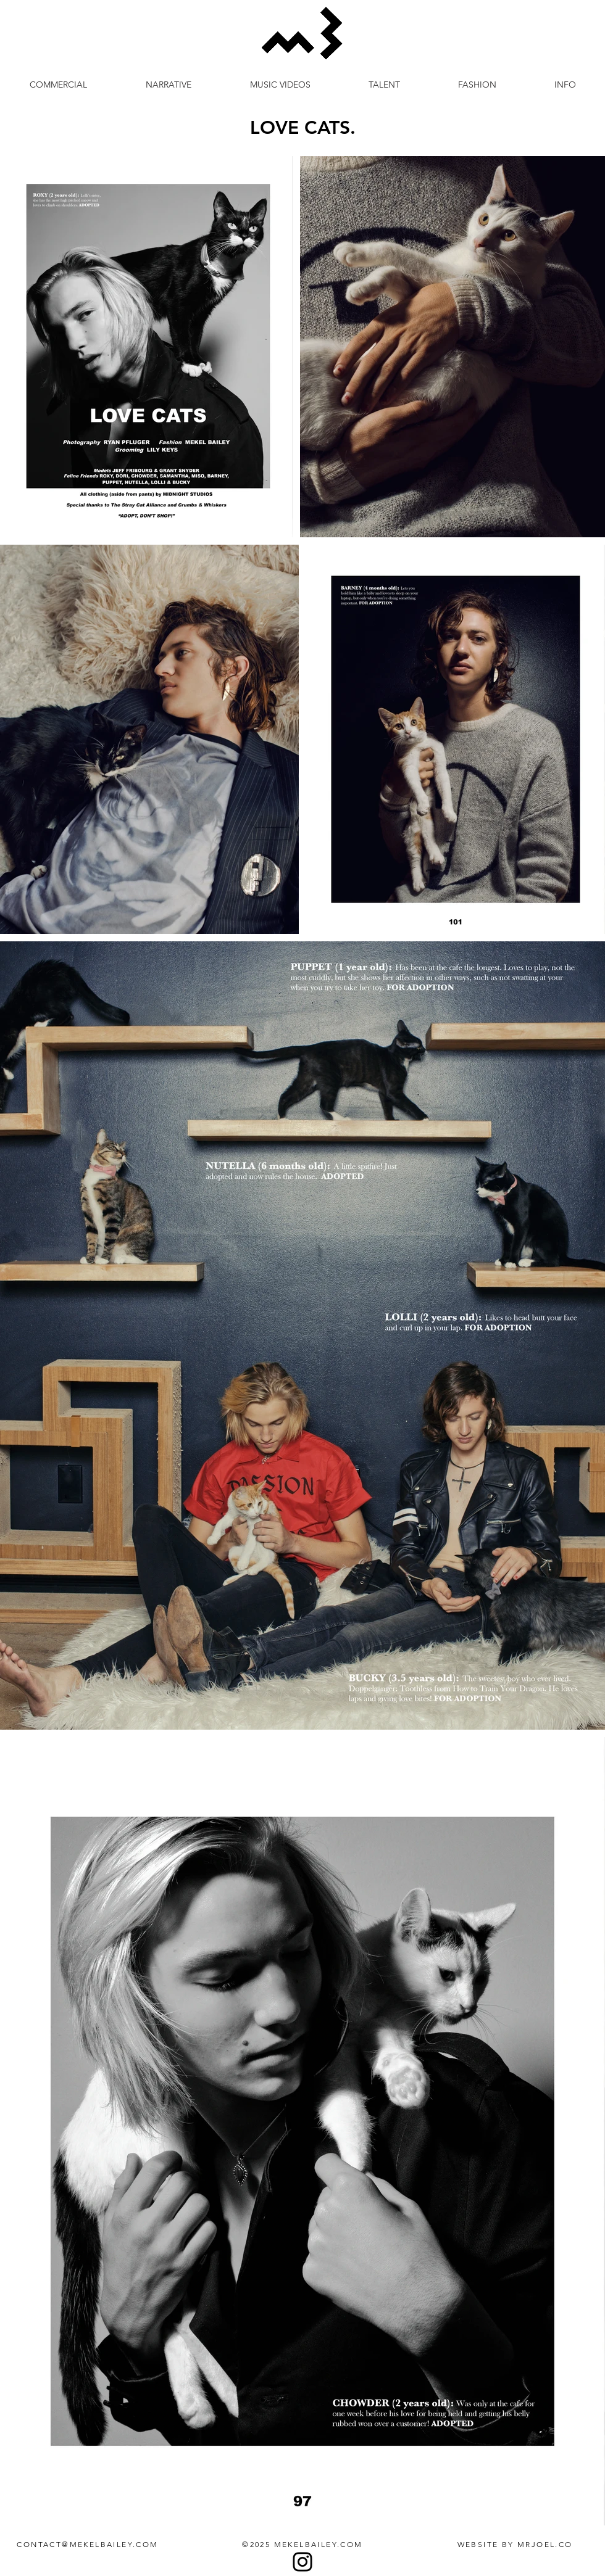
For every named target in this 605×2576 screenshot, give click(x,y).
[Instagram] (302, 2562)
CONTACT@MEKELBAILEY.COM (87, 2544)
